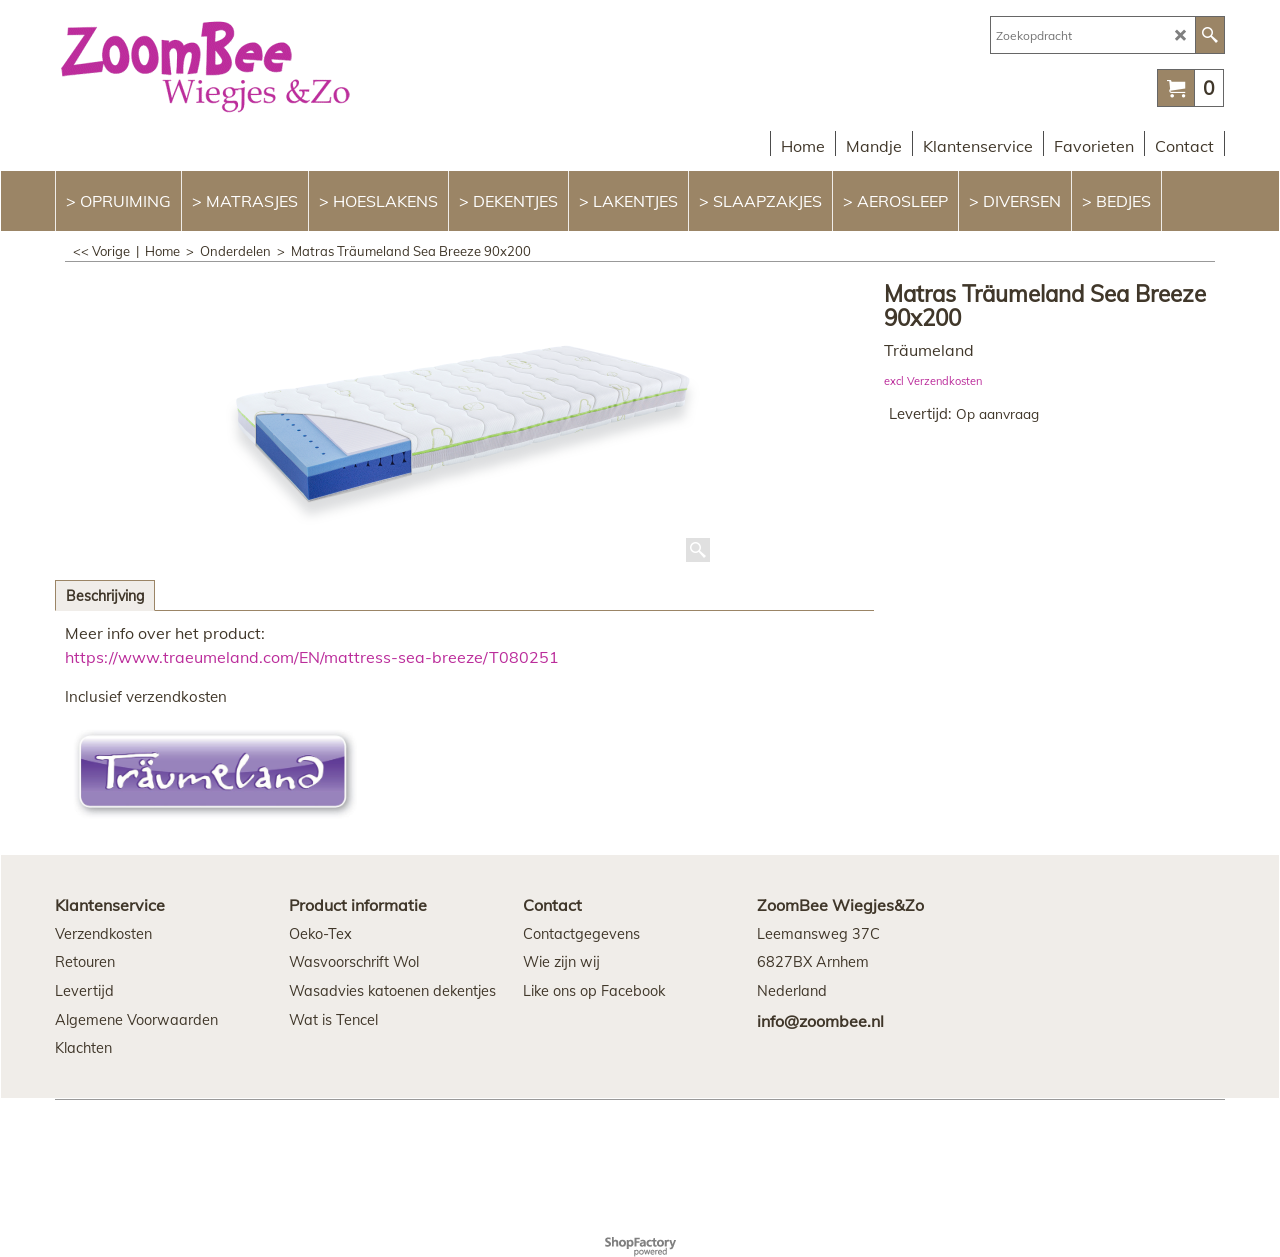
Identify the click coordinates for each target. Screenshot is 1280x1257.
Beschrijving (105, 596)
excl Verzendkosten (933, 381)
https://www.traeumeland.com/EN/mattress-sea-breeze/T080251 (312, 657)
